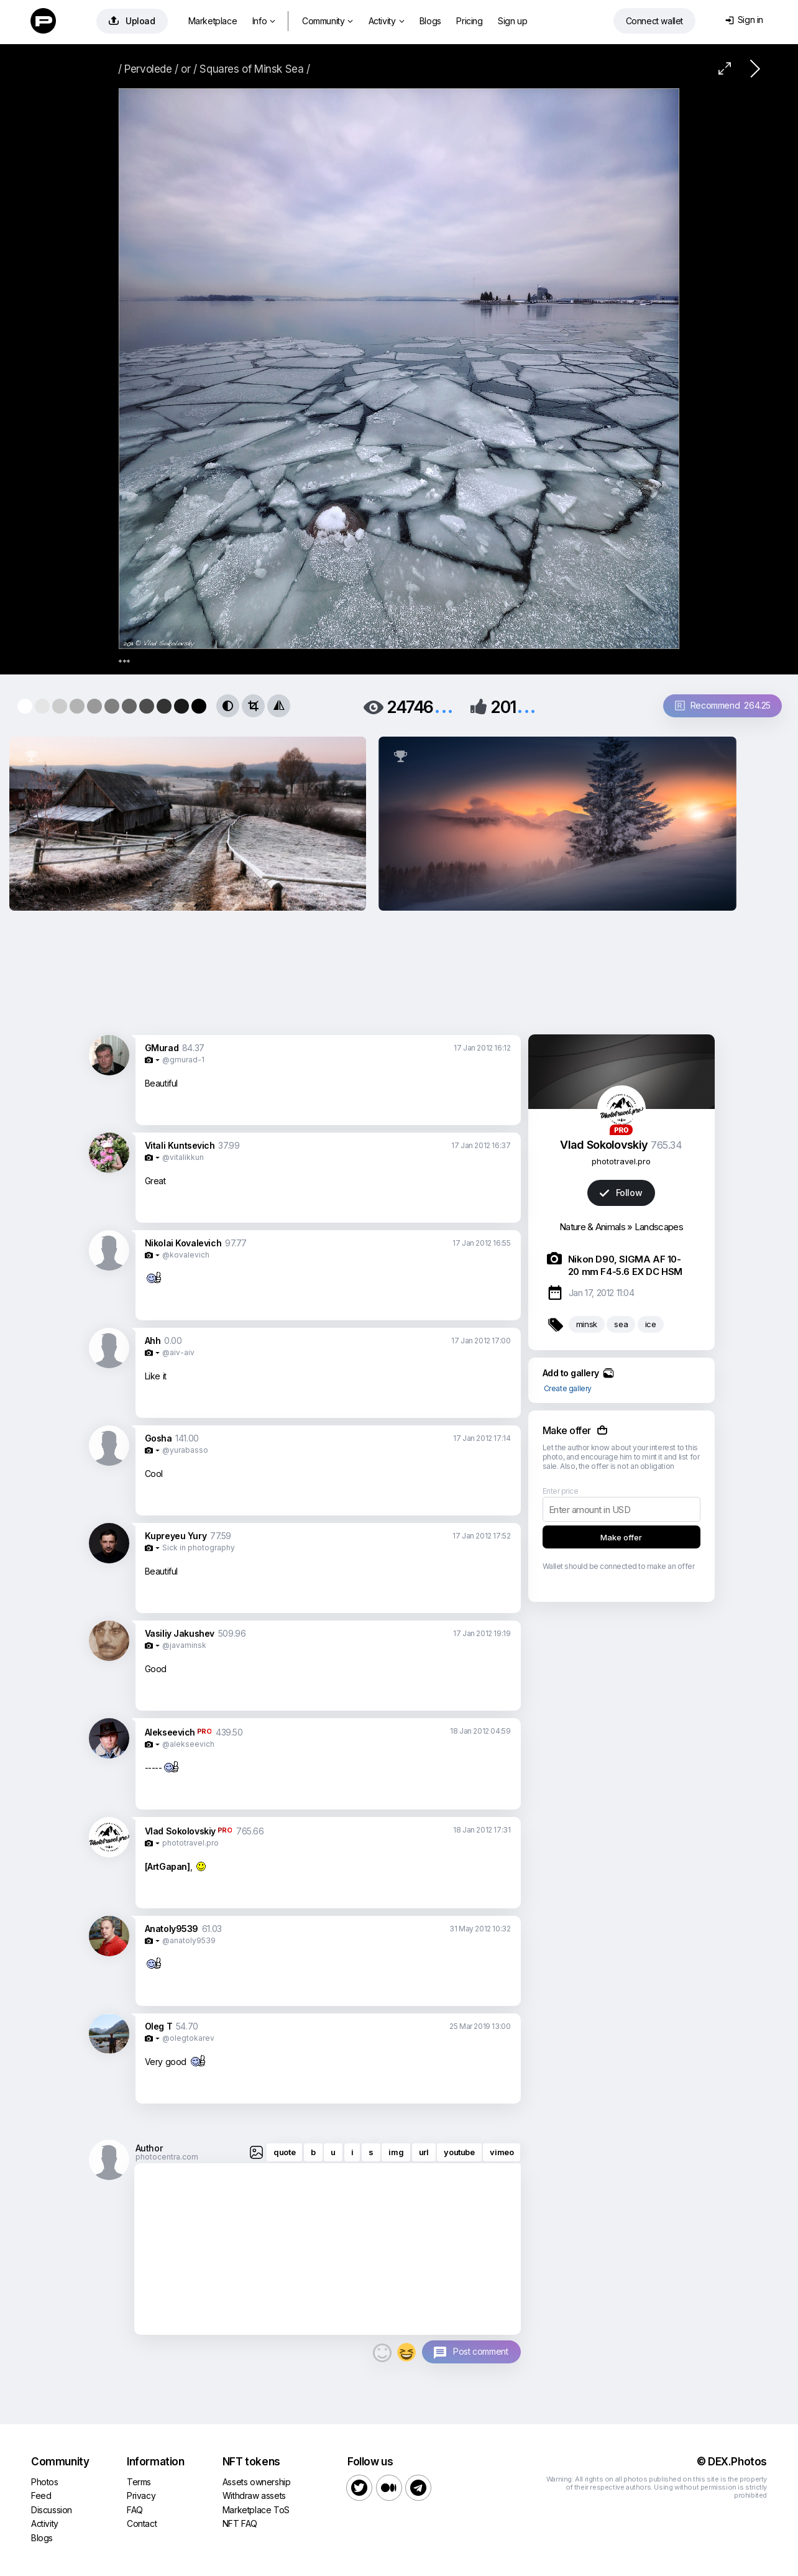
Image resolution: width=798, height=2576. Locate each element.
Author (149, 2148)
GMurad (162, 1047)
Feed (41, 2495)
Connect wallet (654, 21)
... (444, 706)
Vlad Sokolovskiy (180, 1831)
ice (650, 1324)
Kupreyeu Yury (176, 1535)
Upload (132, 21)
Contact (142, 2523)
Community (327, 21)
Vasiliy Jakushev (180, 1633)
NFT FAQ (239, 2523)
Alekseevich (170, 1732)
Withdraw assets (254, 2495)
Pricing (469, 21)
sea (621, 1324)
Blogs (430, 21)
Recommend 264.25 (723, 705)
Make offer (621, 1537)
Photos (44, 2482)
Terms (139, 2482)
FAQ (135, 2510)
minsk (586, 1324)
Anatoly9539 (172, 1928)
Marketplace (212, 21)
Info (263, 21)
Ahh (153, 1340)
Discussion (51, 2510)
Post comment (480, 2351)
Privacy (141, 2495)
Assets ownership (256, 2482)
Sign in (744, 19)
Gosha (158, 1438)
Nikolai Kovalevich (183, 1243)
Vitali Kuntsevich (180, 1145)
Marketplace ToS (256, 2510)
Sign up (512, 21)
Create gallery (568, 1388)
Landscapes (659, 1227)
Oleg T (159, 2026)
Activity (386, 21)
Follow (621, 1192)
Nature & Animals (592, 1227)
